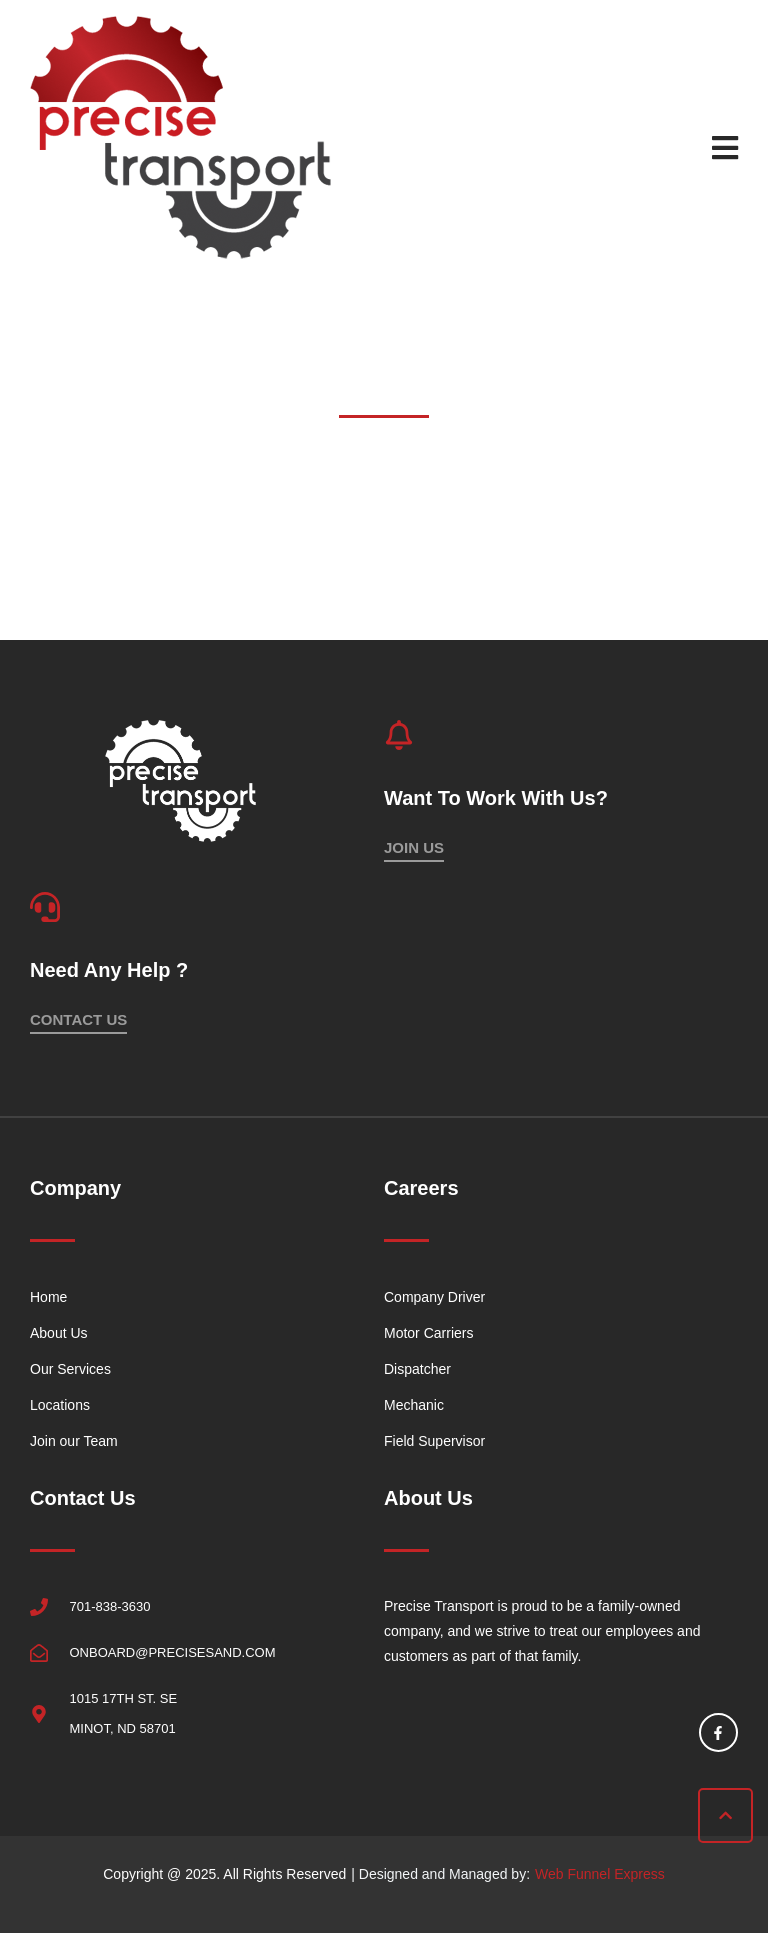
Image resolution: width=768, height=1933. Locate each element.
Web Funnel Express (600, 1874)
